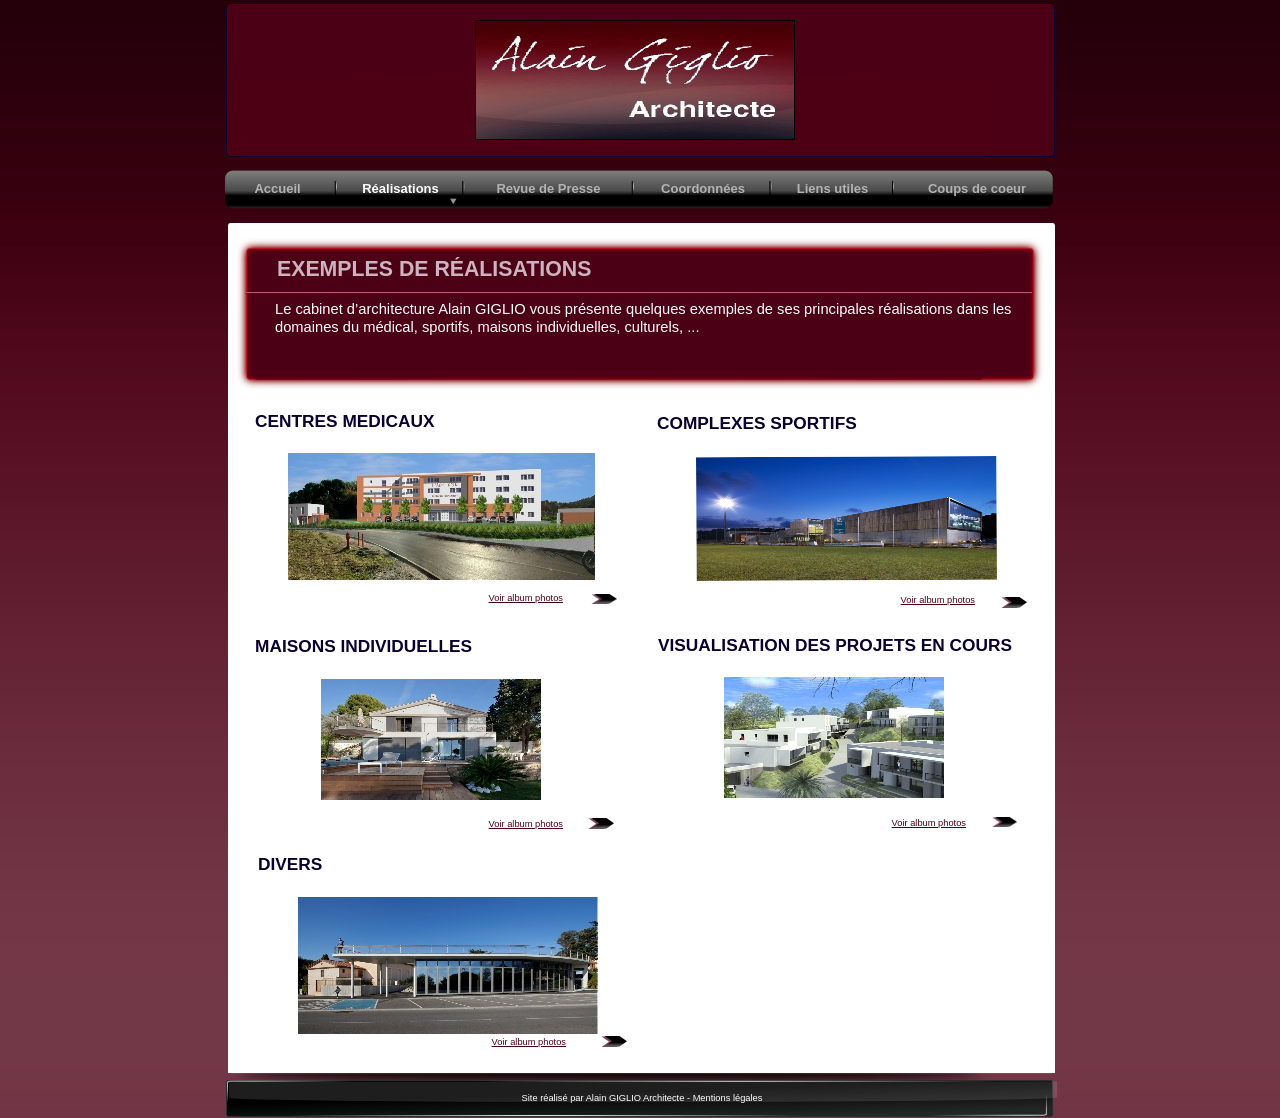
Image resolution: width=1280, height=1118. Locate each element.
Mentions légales (728, 1098)
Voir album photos (526, 598)
